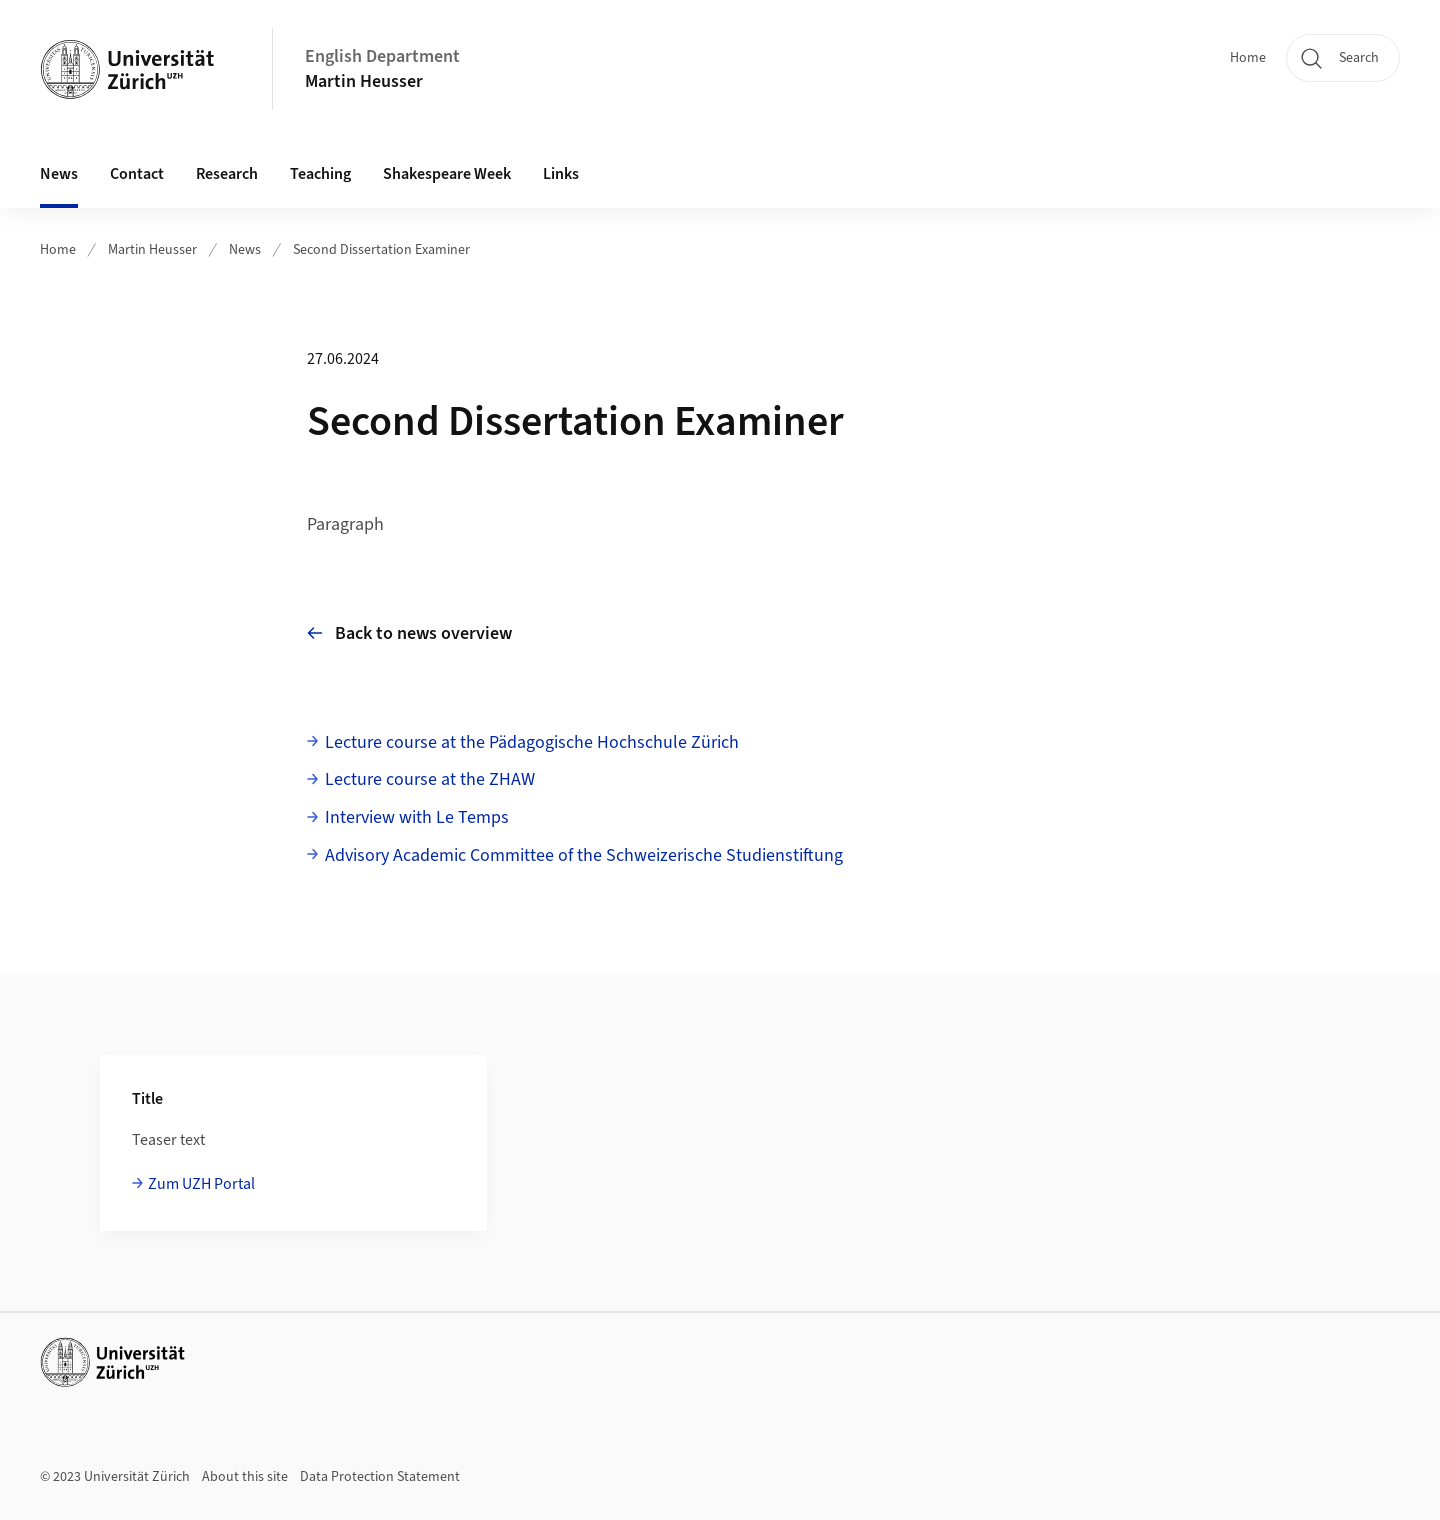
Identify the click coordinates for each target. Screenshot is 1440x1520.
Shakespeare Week (447, 174)
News (59, 174)
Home (1248, 58)
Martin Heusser (364, 81)
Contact (137, 174)
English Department (382, 56)
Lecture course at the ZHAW (430, 779)
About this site (245, 1477)
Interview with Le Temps (417, 817)
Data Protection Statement (380, 1477)
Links (561, 174)
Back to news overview (409, 633)
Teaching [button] (320, 174)
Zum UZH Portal (201, 1184)
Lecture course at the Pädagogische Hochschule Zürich (532, 742)
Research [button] (227, 174)
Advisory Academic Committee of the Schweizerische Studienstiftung (584, 855)
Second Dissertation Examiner (381, 250)
